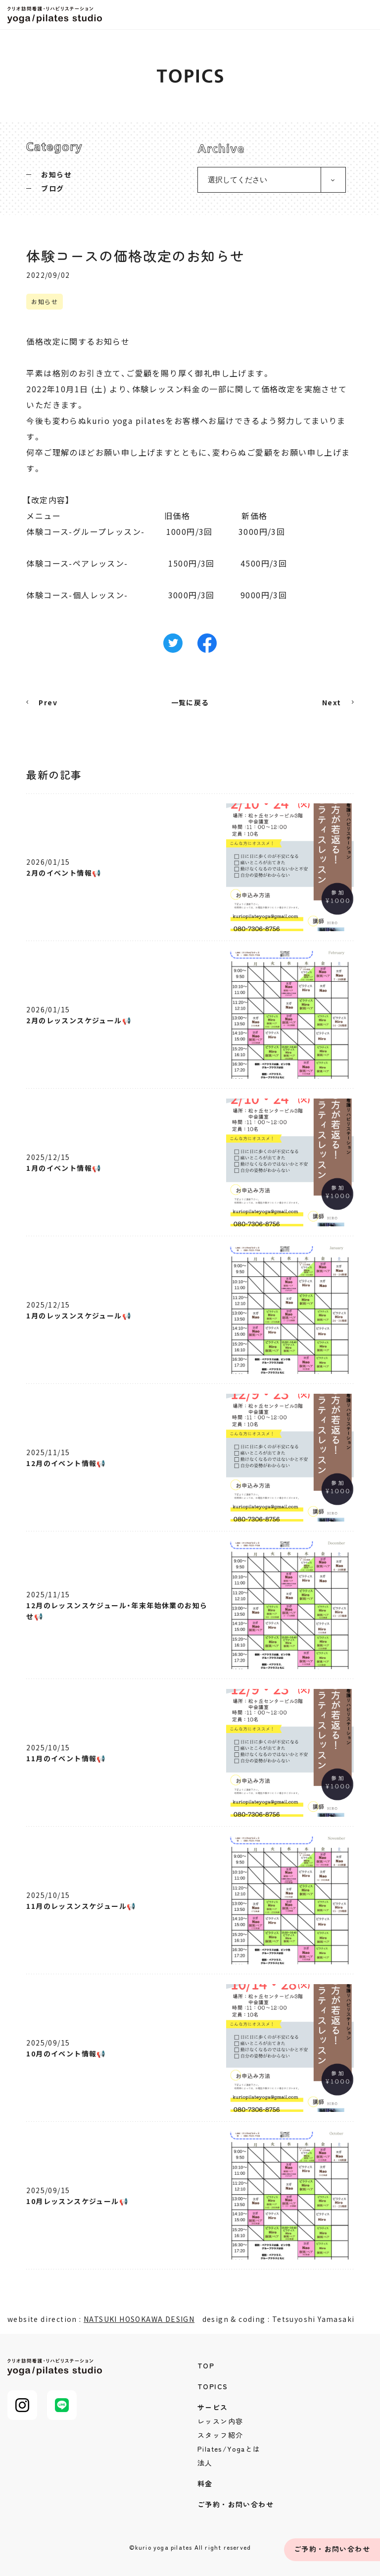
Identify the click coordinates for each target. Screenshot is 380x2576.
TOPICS (212, 2386)
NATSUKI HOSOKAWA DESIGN (139, 2319)
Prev (48, 702)
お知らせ (56, 174)
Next (331, 702)
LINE (62, 2405)
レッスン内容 (220, 2421)
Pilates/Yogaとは (229, 2449)
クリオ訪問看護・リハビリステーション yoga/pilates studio (56, 14)
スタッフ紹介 (220, 2435)
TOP (205, 2365)
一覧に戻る (190, 702)
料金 (205, 2483)
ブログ (52, 188)
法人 (205, 2463)
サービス (212, 2407)
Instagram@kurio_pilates (22, 2405)
